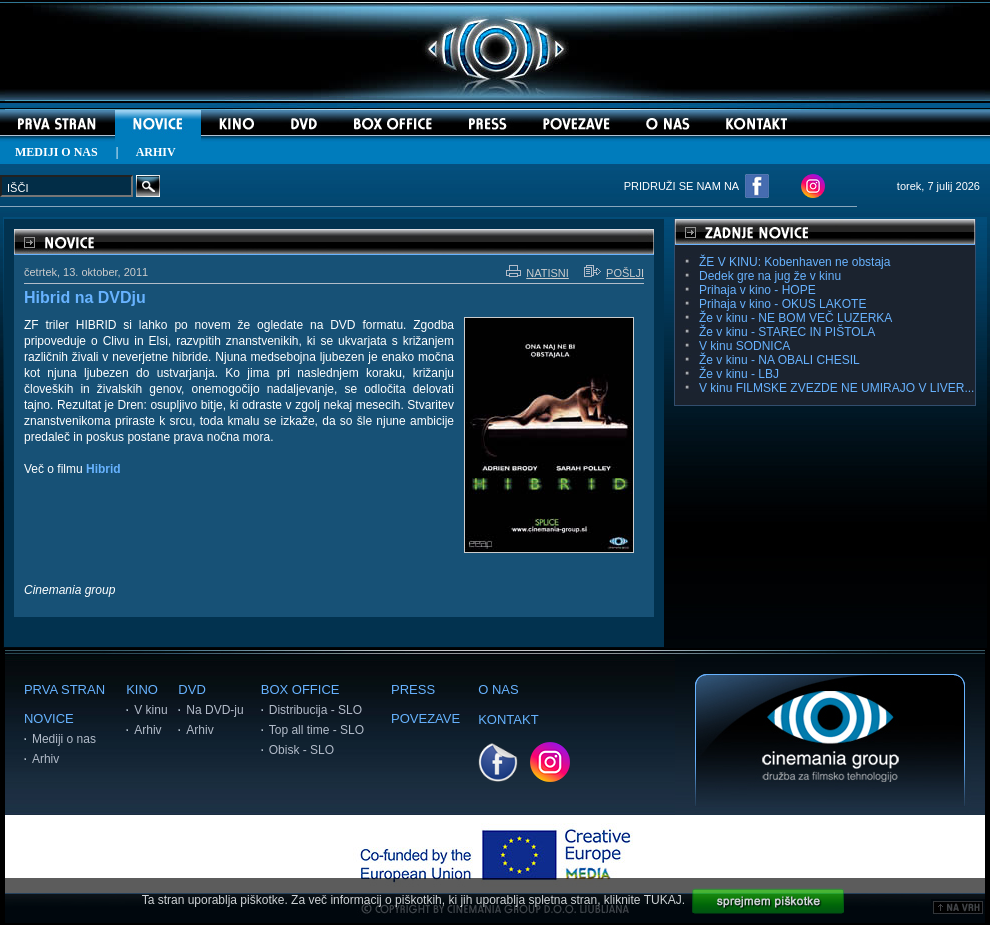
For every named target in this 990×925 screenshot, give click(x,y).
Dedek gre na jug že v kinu (770, 276)
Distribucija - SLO (315, 710)
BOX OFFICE (300, 689)
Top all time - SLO (316, 730)
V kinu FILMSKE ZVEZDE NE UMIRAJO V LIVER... (836, 388)
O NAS (498, 689)
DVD (191, 689)
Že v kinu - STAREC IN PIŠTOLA (787, 332)
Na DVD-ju (214, 710)
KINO (142, 689)
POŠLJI (614, 273)
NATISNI (537, 273)
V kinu (150, 710)
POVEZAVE (425, 718)
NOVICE (49, 718)
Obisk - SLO (301, 750)
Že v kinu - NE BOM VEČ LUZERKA (795, 318)
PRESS (413, 689)
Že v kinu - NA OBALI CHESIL (779, 360)
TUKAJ (663, 900)
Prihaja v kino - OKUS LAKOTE (782, 304)
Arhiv (45, 759)
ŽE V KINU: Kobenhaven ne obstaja (794, 262)
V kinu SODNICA (744, 346)
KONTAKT (508, 719)
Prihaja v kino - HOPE (757, 290)
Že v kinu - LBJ (739, 374)
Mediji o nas (64, 739)
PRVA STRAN (64, 689)
